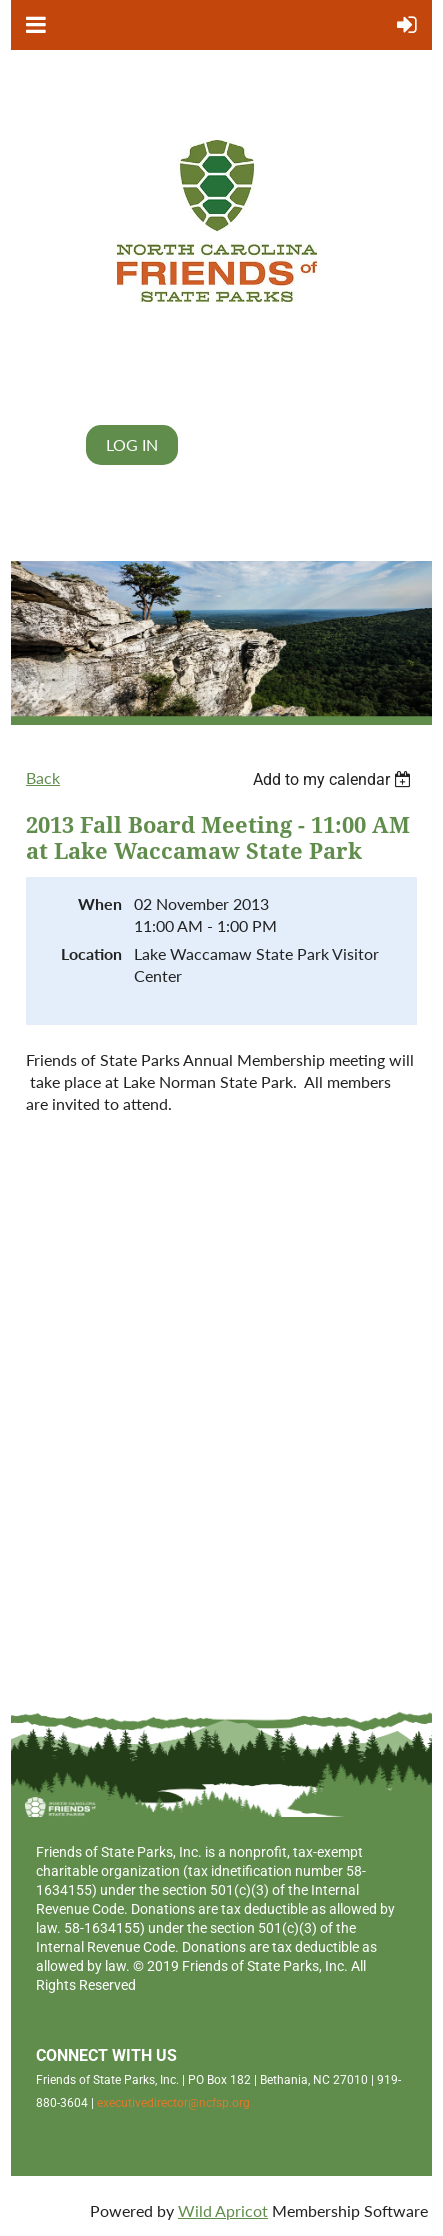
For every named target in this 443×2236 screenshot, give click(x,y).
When (100, 903)
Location (91, 953)
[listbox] (335, 779)
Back (43, 777)
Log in (132, 444)
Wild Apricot (223, 2210)
